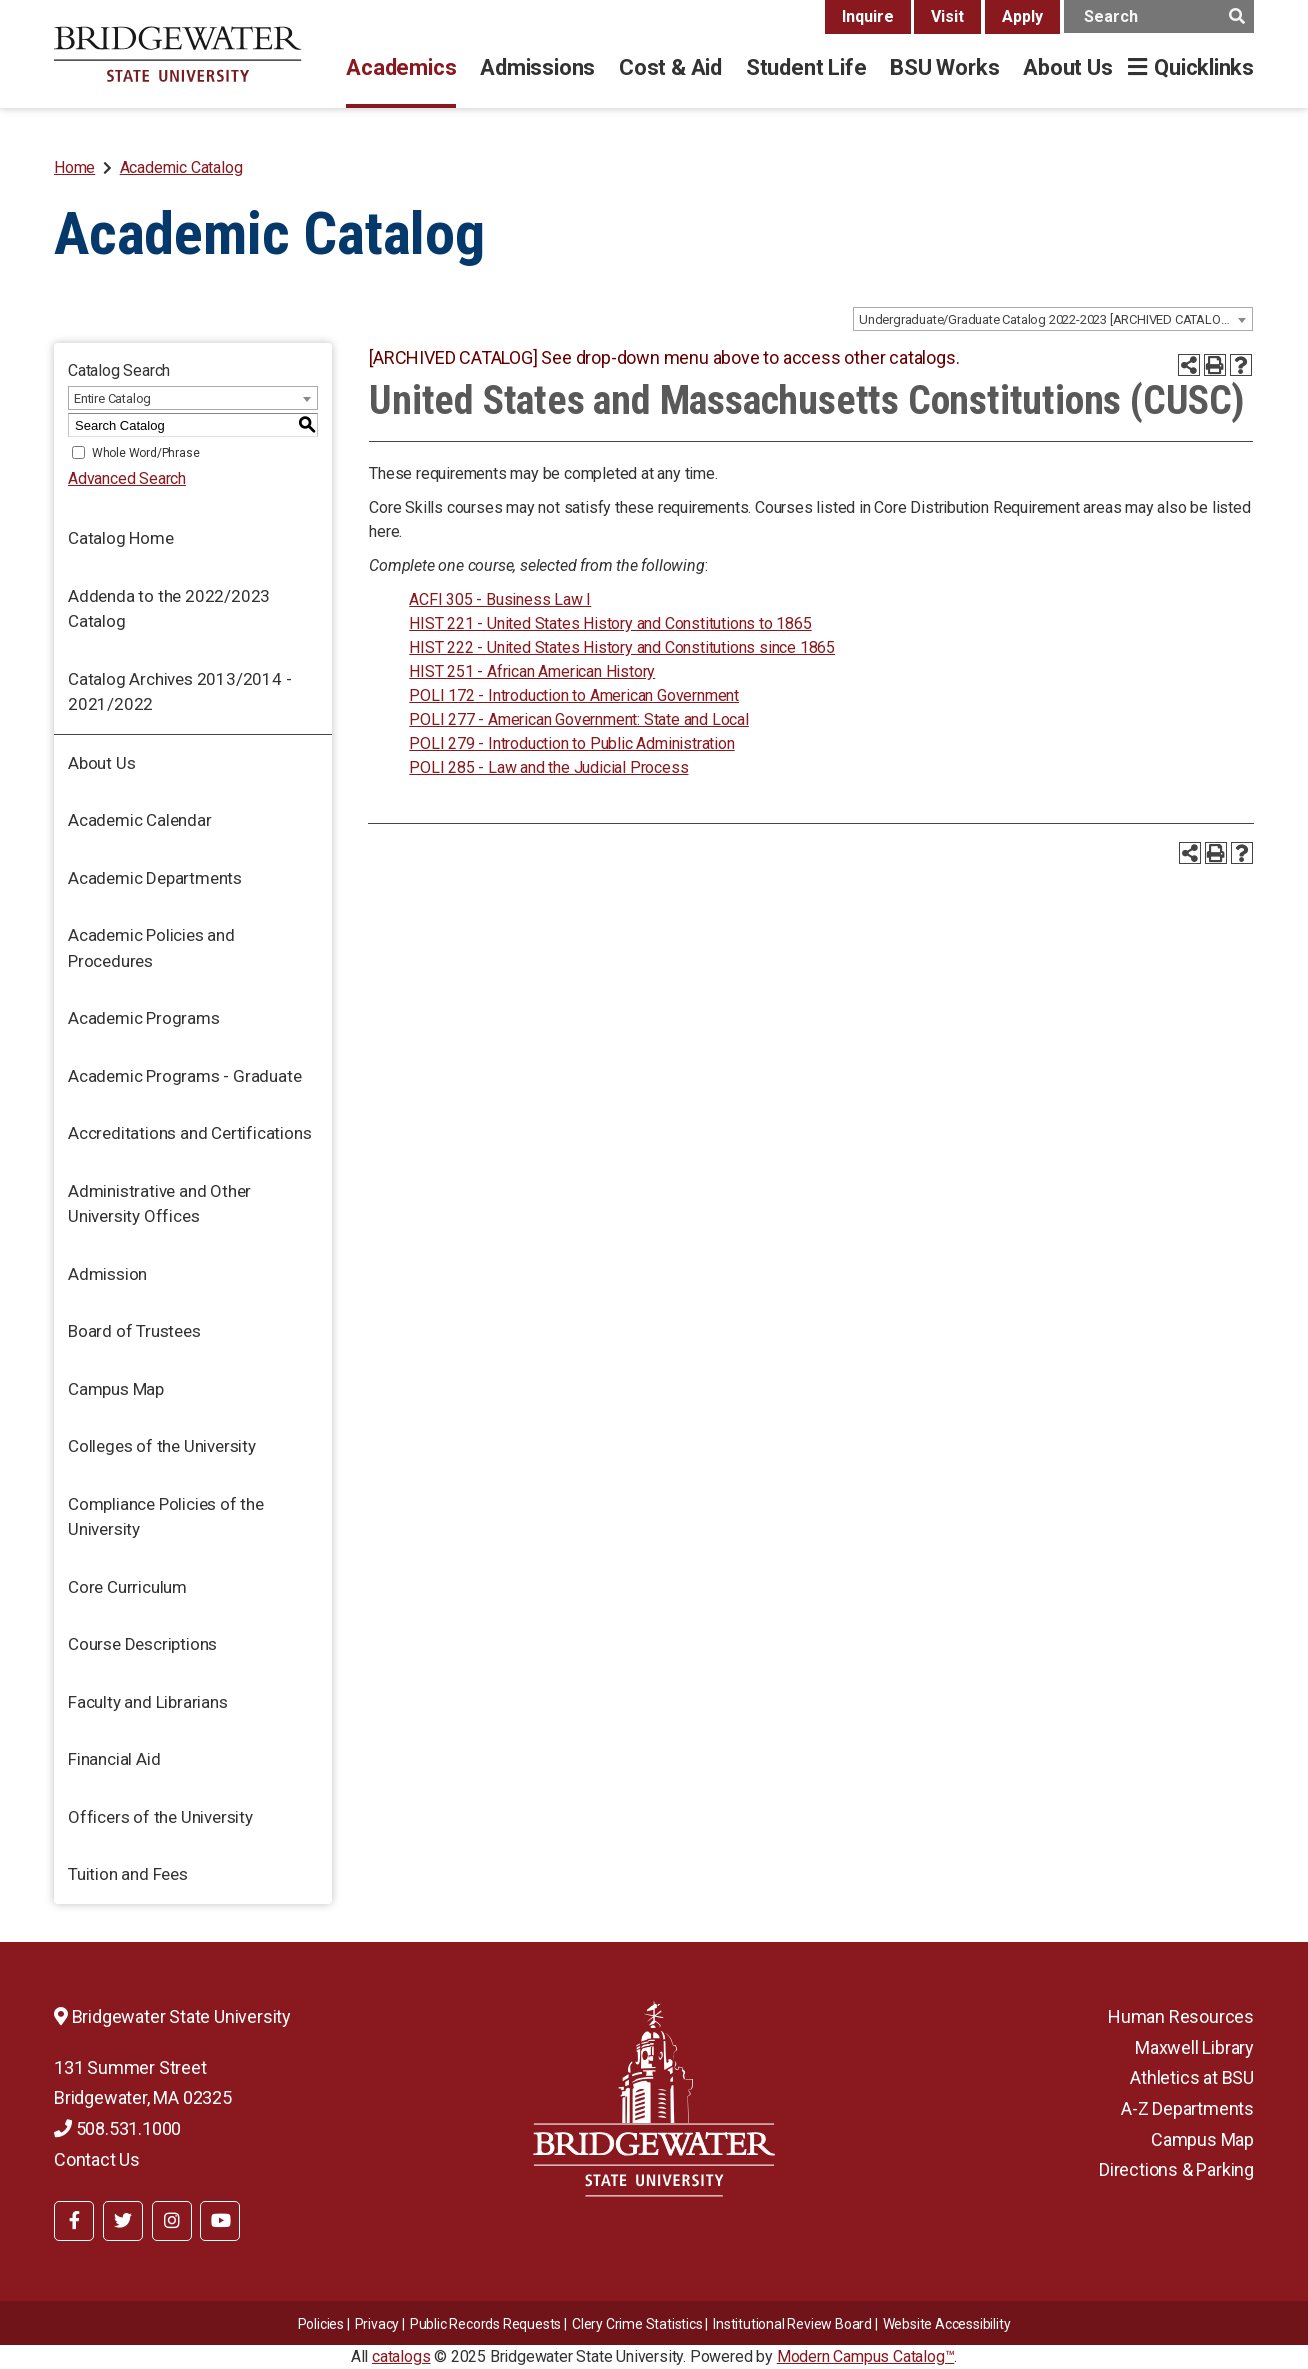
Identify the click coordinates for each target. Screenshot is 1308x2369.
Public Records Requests (485, 2324)
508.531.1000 (117, 2128)
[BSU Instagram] (172, 2221)
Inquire (868, 16)
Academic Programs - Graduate (184, 1076)
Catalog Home (121, 538)
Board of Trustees (134, 1331)
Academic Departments (155, 878)
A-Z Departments (1187, 2108)
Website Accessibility (947, 2324)
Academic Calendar (140, 820)
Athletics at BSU (1192, 2077)
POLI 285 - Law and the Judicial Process (548, 767)
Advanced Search (127, 478)
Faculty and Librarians (148, 1702)
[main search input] (1159, 16)
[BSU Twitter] (123, 2221)
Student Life (806, 67)
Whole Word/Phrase (146, 453)
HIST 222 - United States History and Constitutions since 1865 (622, 647)
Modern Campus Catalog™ (866, 2356)
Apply (1022, 16)
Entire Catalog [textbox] (112, 398)
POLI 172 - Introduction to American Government (574, 695)
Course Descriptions (142, 1644)
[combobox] (1053, 319)
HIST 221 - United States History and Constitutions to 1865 (610, 623)
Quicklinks (1204, 67)
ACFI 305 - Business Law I (500, 599)
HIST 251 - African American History (532, 671)
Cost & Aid (670, 67)
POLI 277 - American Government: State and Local (579, 719)
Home (74, 167)
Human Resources (1181, 2016)
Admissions (537, 67)
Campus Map (116, 1389)
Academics (401, 67)
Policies (321, 2324)
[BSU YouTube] (220, 2221)
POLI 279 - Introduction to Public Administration (571, 743)
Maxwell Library (1194, 2047)
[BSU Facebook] (74, 2221)
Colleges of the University (162, 1446)
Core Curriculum (127, 1587)
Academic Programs (144, 1018)
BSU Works (944, 67)
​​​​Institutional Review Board (792, 2324)
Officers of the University (160, 1817)
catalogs (401, 2356)
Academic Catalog (181, 167)
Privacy (377, 2324)
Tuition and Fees (128, 1874)
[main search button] (1236, 16)
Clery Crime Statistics (637, 2324)
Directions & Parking (1176, 2169)
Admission (107, 1274)
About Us (1067, 67)
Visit (947, 16)
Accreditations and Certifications (189, 1133)
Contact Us (97, 2159)
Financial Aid (114, 1759)
